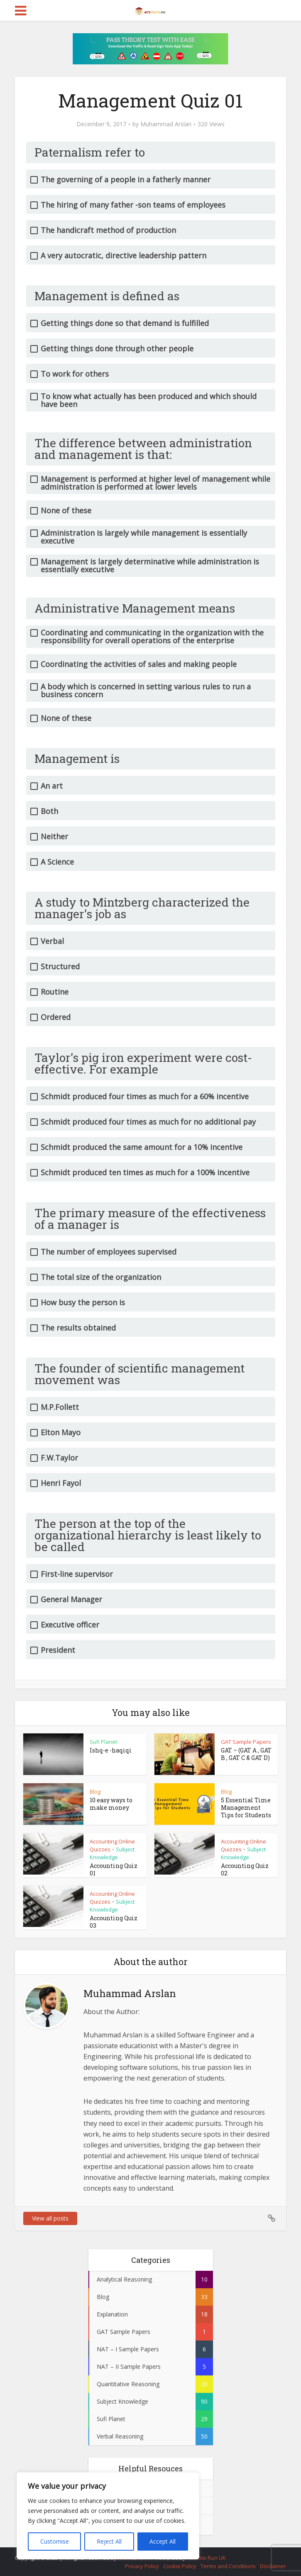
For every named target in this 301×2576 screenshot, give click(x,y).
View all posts (50, 2218)
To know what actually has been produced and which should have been (149, 400)
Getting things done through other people (117, 349)
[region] (108, 2515)
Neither (54, 837)
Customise (54, 2541)
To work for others (75, 374)
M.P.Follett (60, 1407)
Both (49, 811)
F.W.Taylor (59, 1458)
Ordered (56, 1017)
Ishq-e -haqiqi (111, 1750)
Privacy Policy (142, 2566)
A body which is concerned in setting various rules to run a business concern (146, 691)
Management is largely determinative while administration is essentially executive (150, 566)
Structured (60, 967)
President (58, 1650)
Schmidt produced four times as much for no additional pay (148, 1122)
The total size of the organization (101, 1277)
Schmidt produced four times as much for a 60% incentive (145, 1096)
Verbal (52, 941)
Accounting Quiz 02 (245, 1869)
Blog (95, 1791)
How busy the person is (83, 1302)
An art (52, 786)
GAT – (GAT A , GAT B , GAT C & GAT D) (246, 1754)
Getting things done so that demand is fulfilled (125, 323)
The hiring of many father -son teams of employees (133, 205)
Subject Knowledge (112, 1853)
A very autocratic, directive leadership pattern (123, 256)
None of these (66, 511)
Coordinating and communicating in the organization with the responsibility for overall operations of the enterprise (152, 637)
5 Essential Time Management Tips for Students (246, 1807)
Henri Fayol (61, 1483)
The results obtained (78, 1328)
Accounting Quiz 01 (113, 1869)
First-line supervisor (77, 1574)
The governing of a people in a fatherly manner (125, 180)
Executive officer (70, 1625)
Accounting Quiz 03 (113, 1921)
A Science (57, 862)
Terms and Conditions (228, 2566)
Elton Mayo (61, 1432)
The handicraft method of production (108, 230)
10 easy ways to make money (111, 1803)
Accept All (162, 2541)
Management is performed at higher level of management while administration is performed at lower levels (155, 483)
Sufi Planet (103, 1741)
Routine (55, 992)
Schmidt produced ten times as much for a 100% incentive (145, 1172)
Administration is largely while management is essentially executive (144, 537)
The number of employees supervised (108, 1252)
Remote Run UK (206, 2557)
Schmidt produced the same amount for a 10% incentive (141, 1147)
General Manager (71, 1599)
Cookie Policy (179, 2566)
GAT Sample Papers (246, 1741)
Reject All (109, 2541)
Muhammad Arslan (165, 124)
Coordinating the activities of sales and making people (139, 664)
